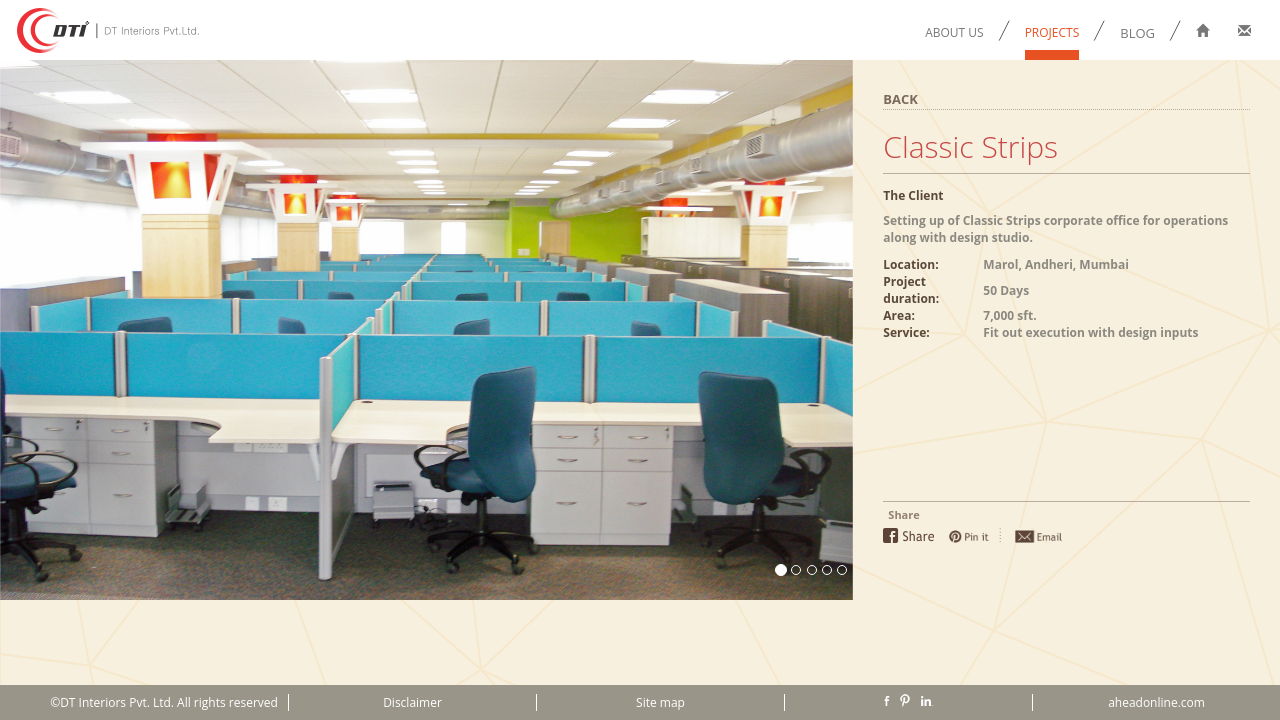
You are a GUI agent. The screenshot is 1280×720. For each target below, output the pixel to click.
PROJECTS (1052, 32)
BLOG (1137, 33)
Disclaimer (412, 702)
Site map (660, 702)
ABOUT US (954, 32)
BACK (900, 99)
